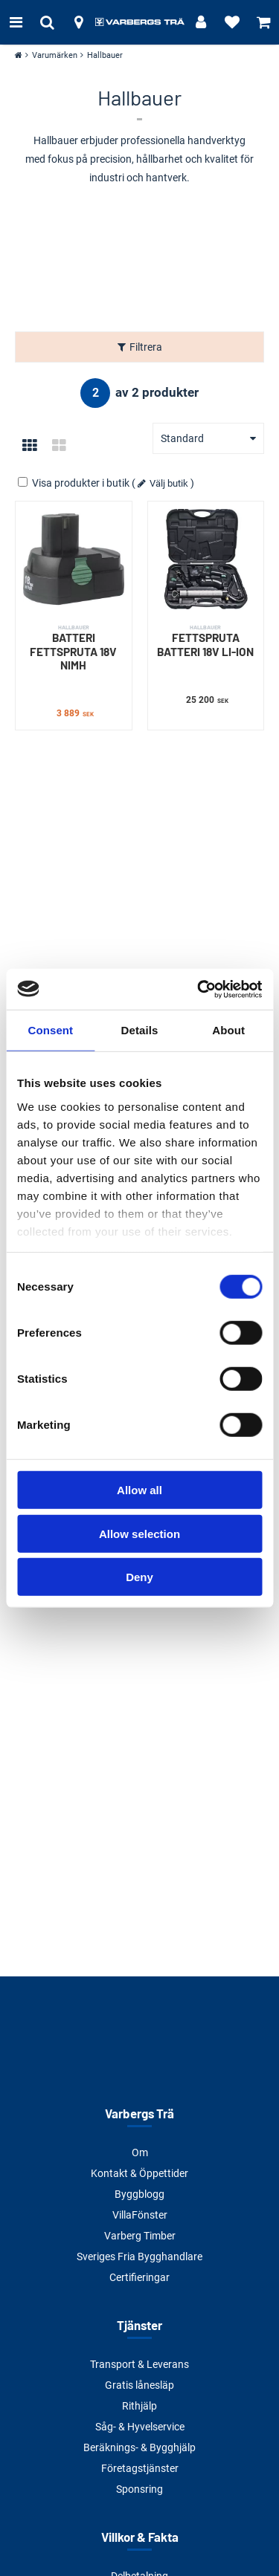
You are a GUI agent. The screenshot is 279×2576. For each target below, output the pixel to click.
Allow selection (139, 1533)
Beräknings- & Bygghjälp (139, 2447)
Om (140, 2152)
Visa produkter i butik (75, 483)
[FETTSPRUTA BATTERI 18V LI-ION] (206, 559)
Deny (139, 1577)
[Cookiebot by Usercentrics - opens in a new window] (198, 989)
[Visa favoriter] (232, 22)
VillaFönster (139, 2215)
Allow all (139, 1490)
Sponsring (139, 2489)
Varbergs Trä (139, 2113)
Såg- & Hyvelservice (140, 2427)
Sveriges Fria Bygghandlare (139, 2256)
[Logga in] (201, 22)
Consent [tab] (50, 1030)
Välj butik (169, 483)
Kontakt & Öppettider (139, 2173)
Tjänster (139, 2324)
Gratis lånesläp (139, 2385)
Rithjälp (139, 2406)
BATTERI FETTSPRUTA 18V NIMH (73, 647)
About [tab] (228, 1030)
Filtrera (145, 347)
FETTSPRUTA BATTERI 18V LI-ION (206, 640)
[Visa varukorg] (263, 22)
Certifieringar (139, 2277)
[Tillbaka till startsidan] (140, 22)
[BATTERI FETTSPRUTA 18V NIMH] (74, 559)
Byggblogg (139, 2194)
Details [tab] (139, 1030)
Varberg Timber (140, 2236)
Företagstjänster (140, 2468)
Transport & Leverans (139, 2364)
